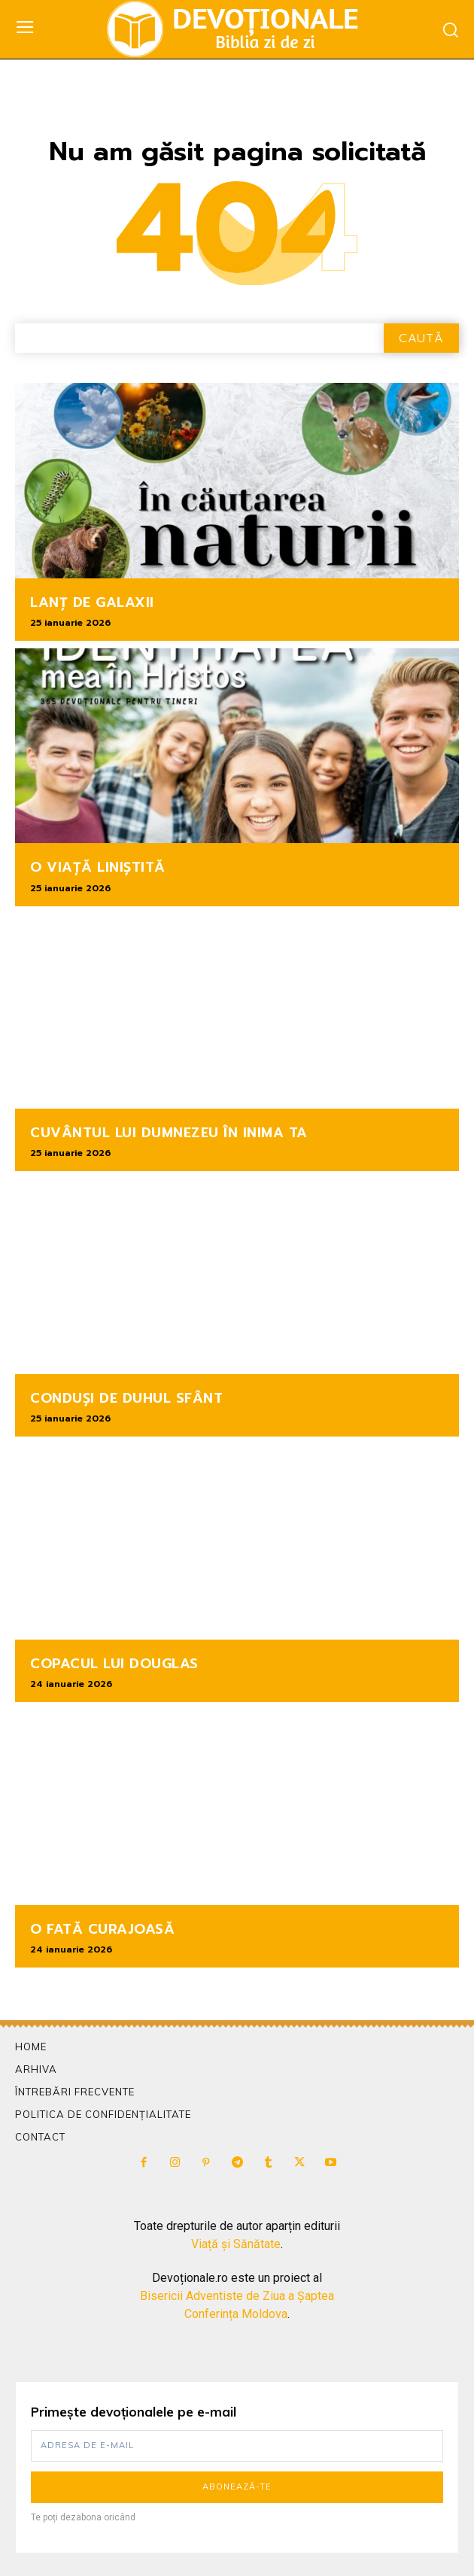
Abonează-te (237, 2486)
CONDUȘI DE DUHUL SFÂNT (126, 1398)
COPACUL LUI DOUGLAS (114, 1663)
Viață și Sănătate (236, 2244)
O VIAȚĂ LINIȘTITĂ (98, 867)
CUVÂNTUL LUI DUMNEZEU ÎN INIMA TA (169, 1132)
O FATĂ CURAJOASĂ (102, 1929)
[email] (237, 2446)
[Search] (421, 338)
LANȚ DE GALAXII (92, 602)
